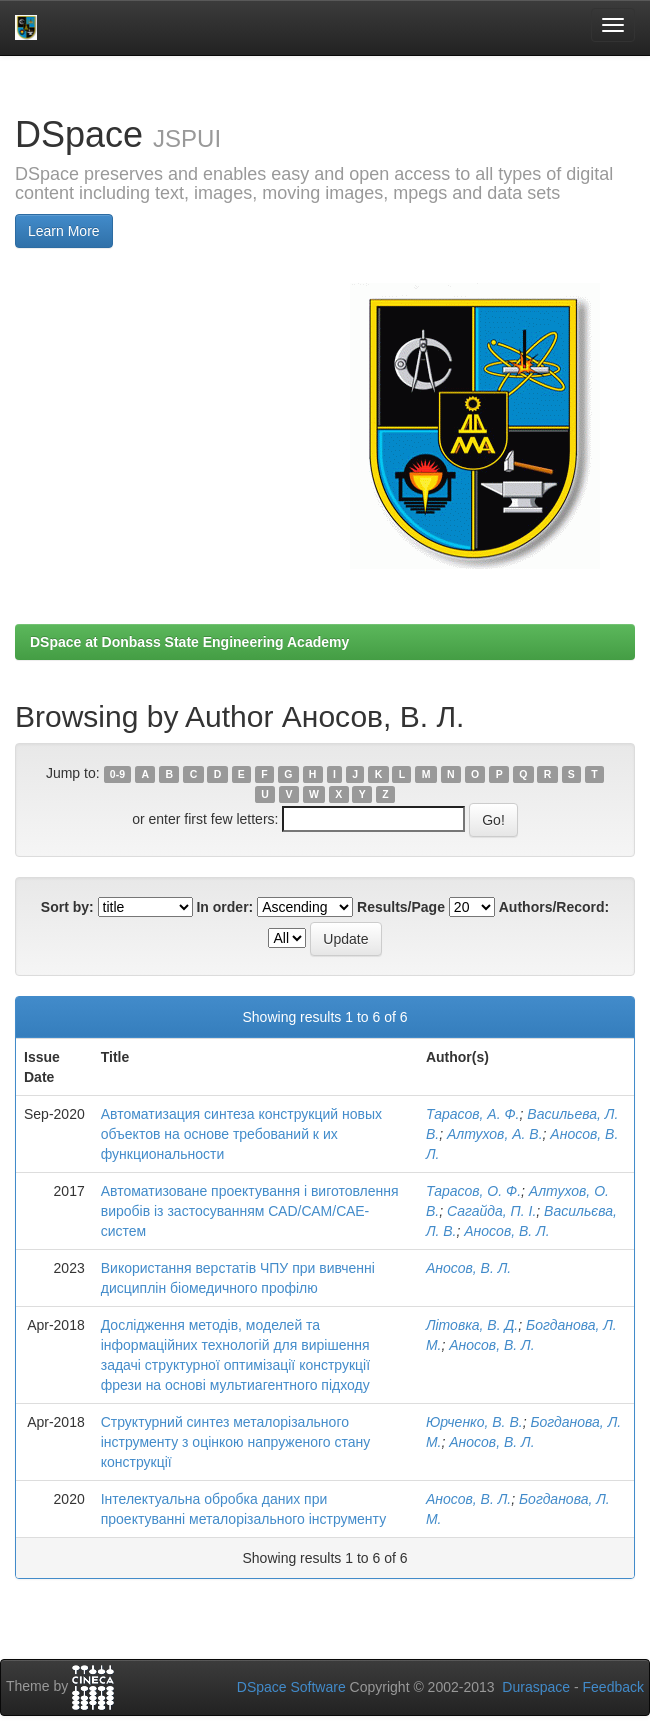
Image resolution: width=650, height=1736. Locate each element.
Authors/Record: (554, 907)
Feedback (613, 1687)
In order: (224, 907)
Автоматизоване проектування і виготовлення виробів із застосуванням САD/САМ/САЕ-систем (250, 1211)
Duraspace (536, 1687)
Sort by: (67, 907)
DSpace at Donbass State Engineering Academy (189, 642)
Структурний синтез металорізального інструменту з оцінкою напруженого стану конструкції (236, 1442)
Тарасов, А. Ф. (473, 1114)
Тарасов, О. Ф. (473, 1191)
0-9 (117, 774)
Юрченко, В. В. (474, 1422)
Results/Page (401, 907)
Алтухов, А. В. (495, 1134)
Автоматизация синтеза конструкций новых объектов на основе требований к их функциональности (241, 1134)
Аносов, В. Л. (506, 1231)
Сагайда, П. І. (491, 1211)
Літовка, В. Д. (472, 1325)
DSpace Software (291, 1687)
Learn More (64, 231)
